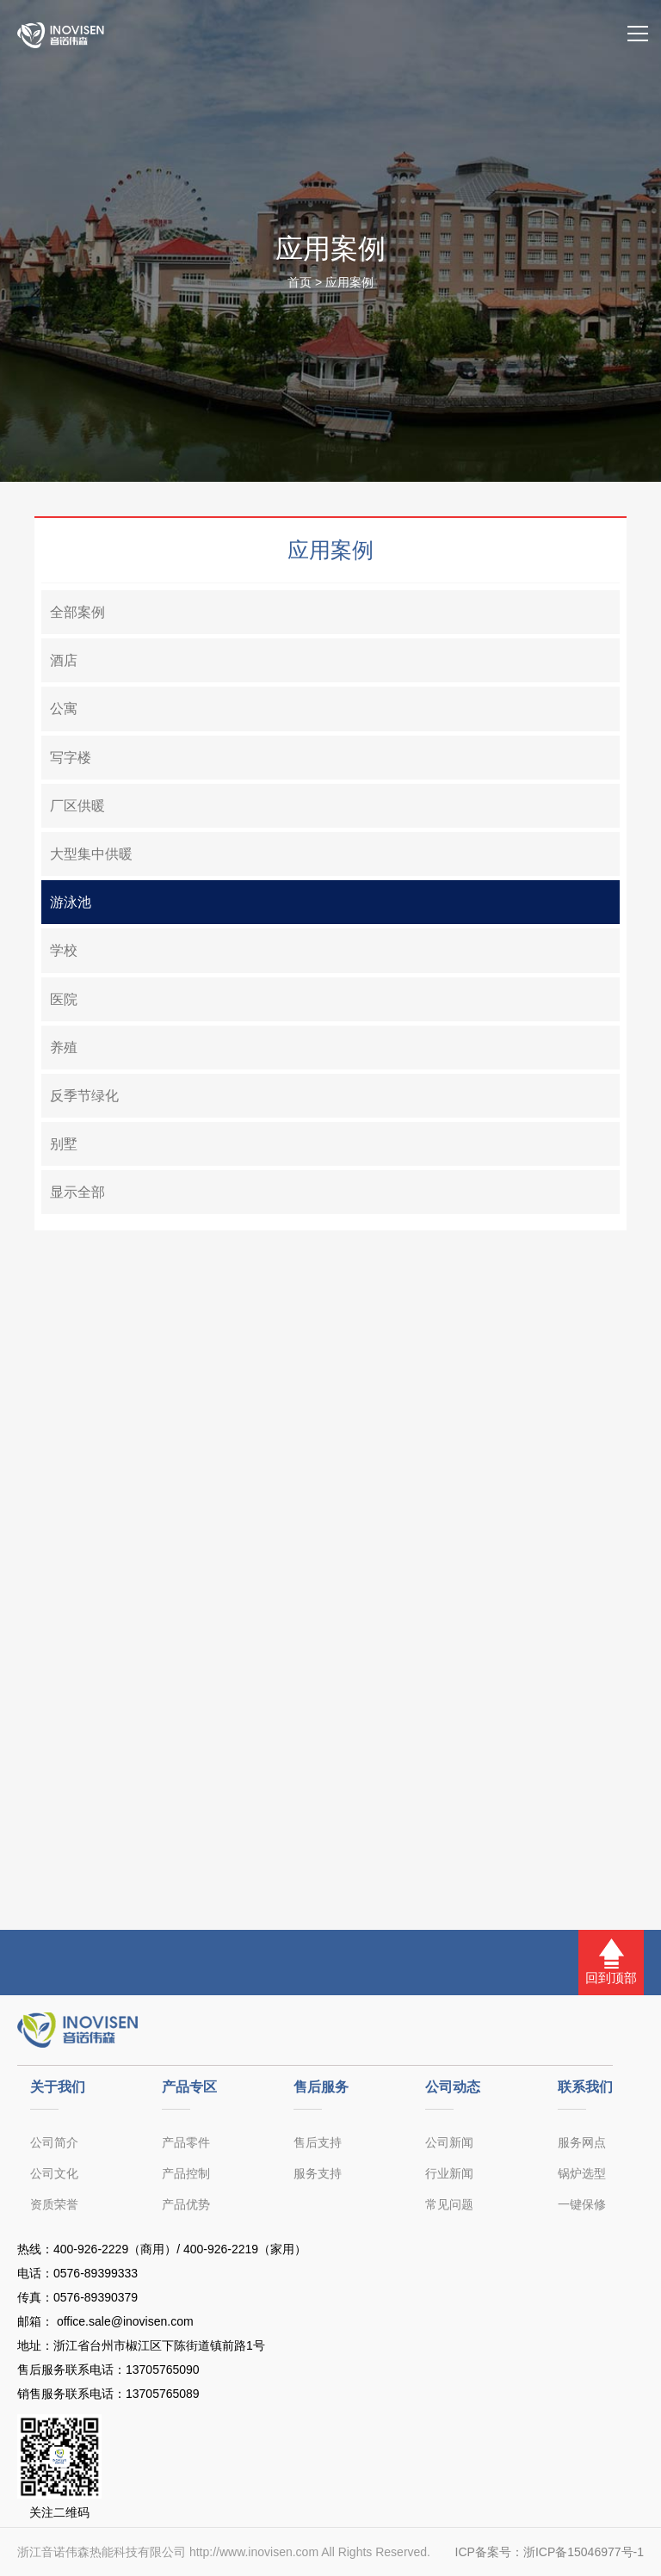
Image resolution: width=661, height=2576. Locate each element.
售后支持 (317, 2142)
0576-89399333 (95, 2273)
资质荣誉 (54, 2204)
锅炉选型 (582, 2173)
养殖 (63, 1047)
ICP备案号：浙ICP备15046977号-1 (549, 2552)
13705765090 (163, 2369)
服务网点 (582, 2142)
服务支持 (317, 2173)
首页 (299, 282)
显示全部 (77, 1192)
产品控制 (186, 2173)
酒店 (63, 660)
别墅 (63, 1144)
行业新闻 (449, 2173)
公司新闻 (449, 2142)
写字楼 (70, 757)
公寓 (63, 708)
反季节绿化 (84, 1095)
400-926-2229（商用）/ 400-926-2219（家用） (179, 2249)
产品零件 (186, 2142)
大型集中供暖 (91, 854)
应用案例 (349, 282)
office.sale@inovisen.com (123, 2321)
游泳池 (70, 902)
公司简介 (54, 2142)
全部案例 (77, 612)
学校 (63, 950)
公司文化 (54, 2173)
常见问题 (449, 2204)
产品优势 (186, 2204)
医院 (63, 999)
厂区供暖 (77, 805)
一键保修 (582, 2204)
